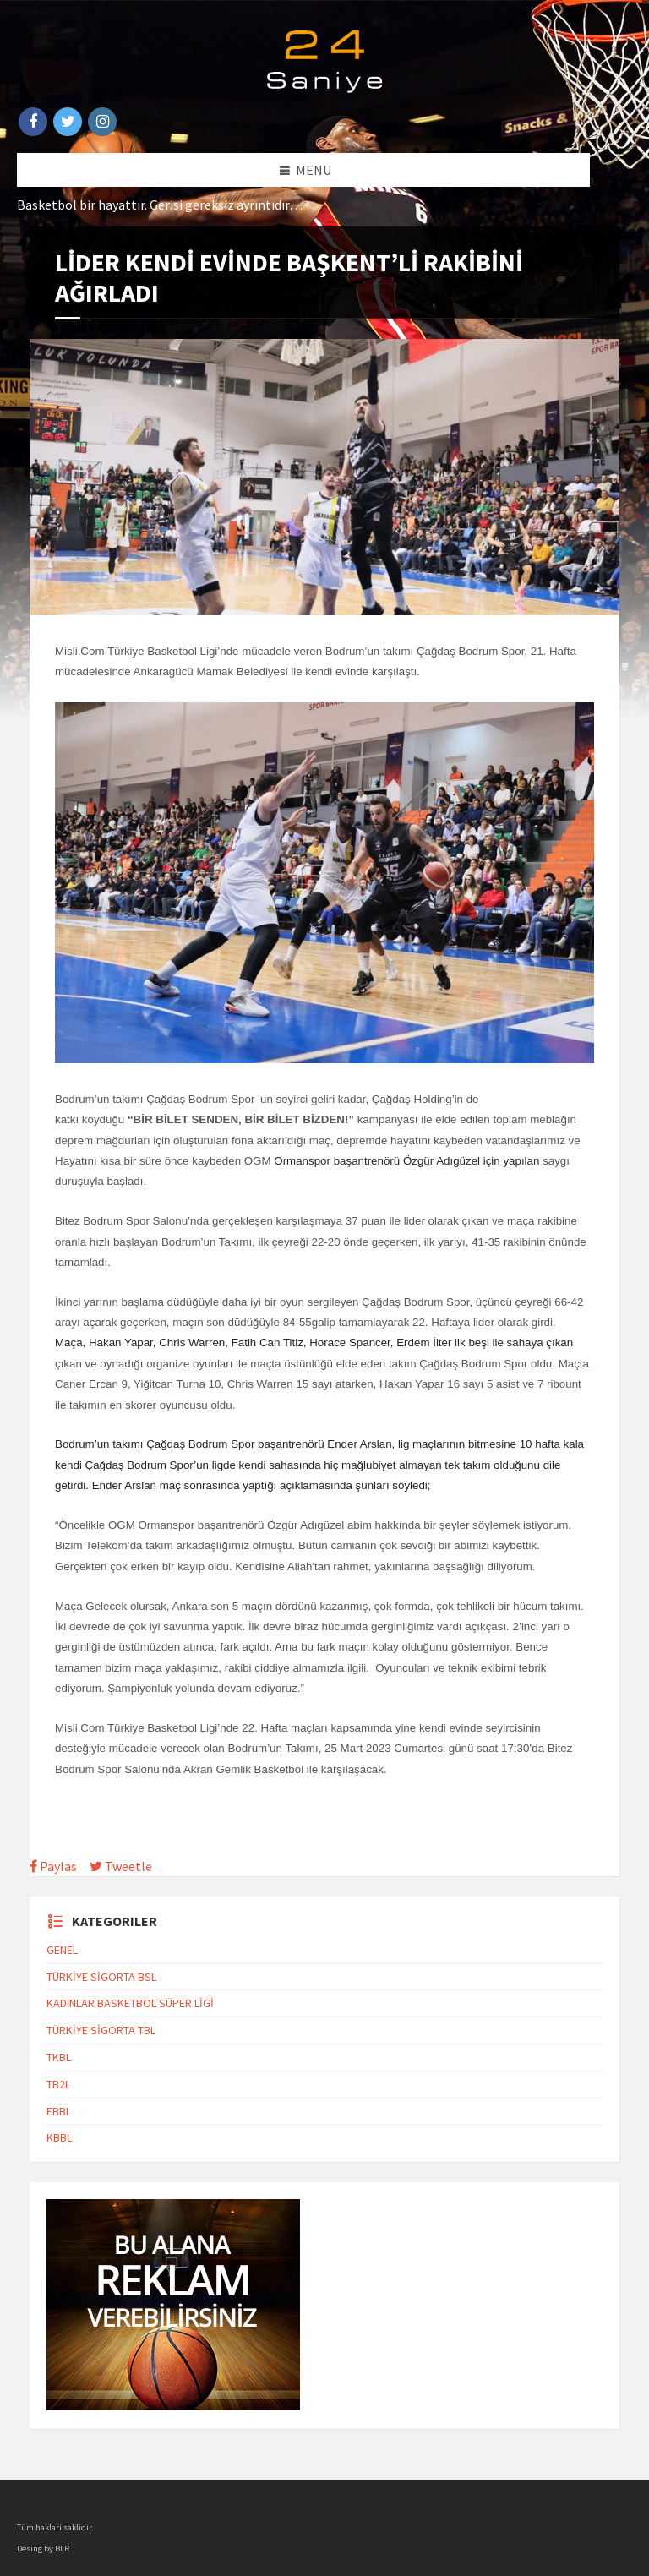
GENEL (62, 1949)
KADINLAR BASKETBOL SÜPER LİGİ (130, 2003)
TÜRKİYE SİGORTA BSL (101, 1976)
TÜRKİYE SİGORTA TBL (100, 2030)
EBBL (58, 2111)
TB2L (58, 2084)
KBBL (59, 2137)
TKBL (58, 2057)
